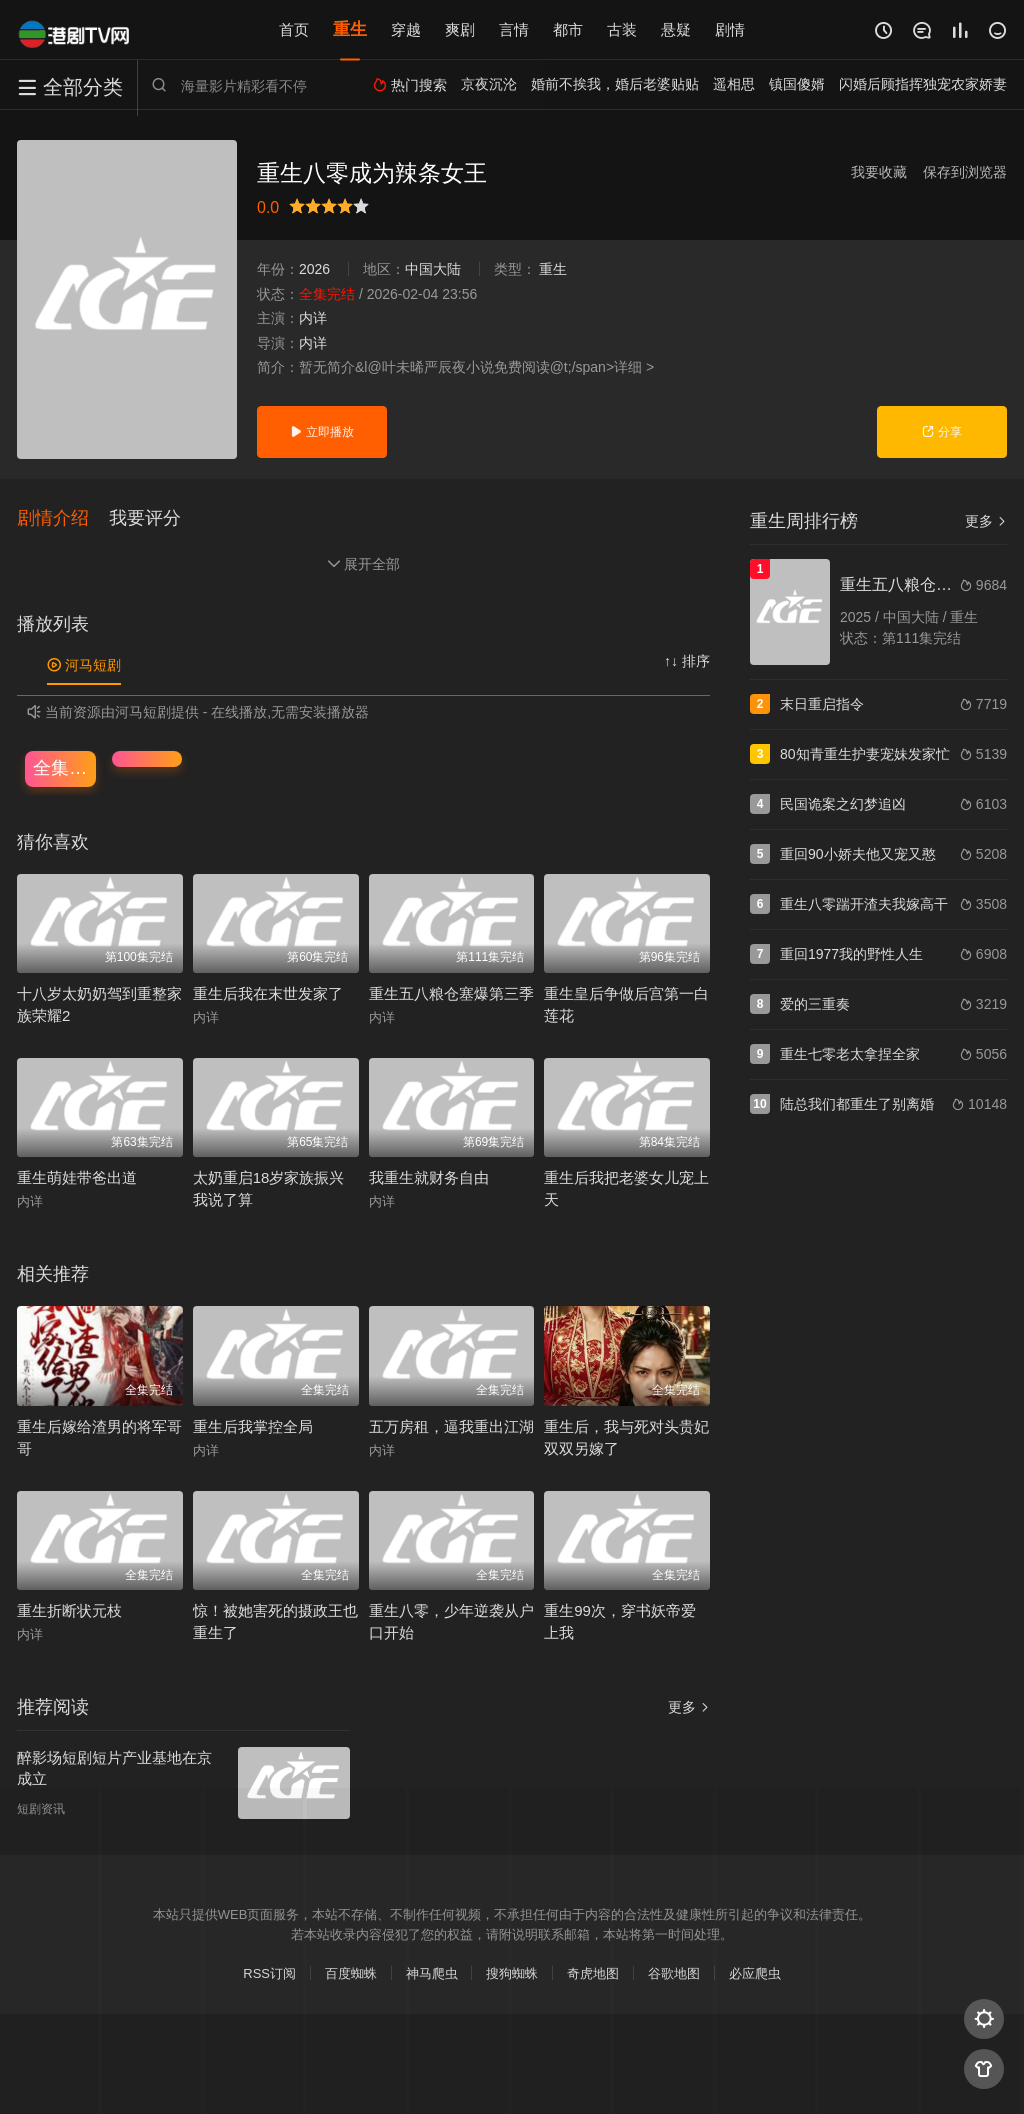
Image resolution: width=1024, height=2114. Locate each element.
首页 (294, 29)
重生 (350, 29)
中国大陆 (433, 269)
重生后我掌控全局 (253, 1426)
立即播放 (321, 432)
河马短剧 (84, 666)
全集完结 (64, 768)
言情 (514, 29)
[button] (63, 519)
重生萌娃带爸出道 (77, 1178)
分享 (941, 432)
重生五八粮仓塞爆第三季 (451, 993)
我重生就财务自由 (429, 1178)
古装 (622, 29)
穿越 (406, 29)
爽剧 (460, 29)
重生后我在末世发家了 (268, 993)
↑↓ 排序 (687, 662)
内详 (313, 318)
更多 (689, 1708)
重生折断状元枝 (69, 1611)
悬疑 (676, 29)
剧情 (730, 29)
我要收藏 (879, 172)
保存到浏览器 (965, 172)
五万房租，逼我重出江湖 (451, 1426)
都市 (568, 29)
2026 (314, 269)
